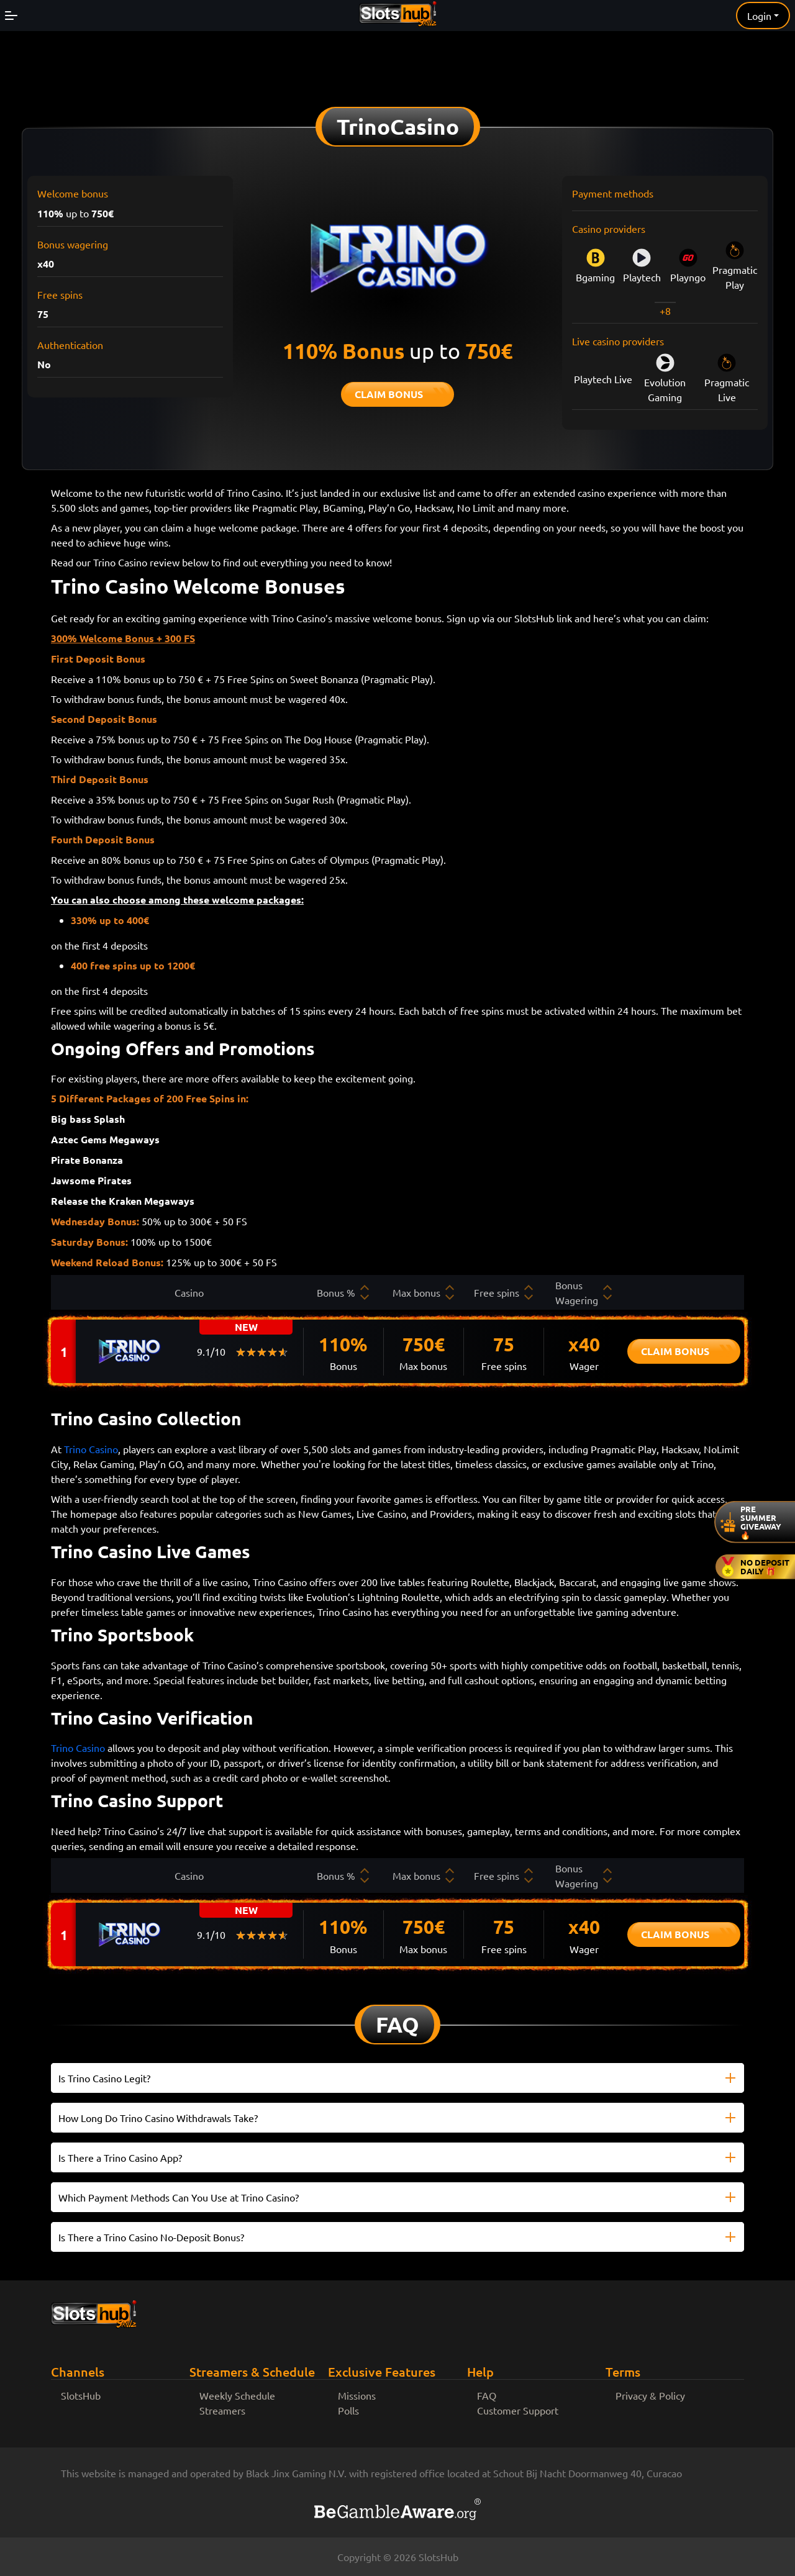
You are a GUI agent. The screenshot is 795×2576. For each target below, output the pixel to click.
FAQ (486, 2395)
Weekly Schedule (237, 2395)
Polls (348, 2410)
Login (759, 15)
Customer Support (517, 2410)
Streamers (222, 2410)
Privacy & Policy (650, 2395)
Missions (357, 2395)
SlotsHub (81, 2395)
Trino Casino (91, 1449)
